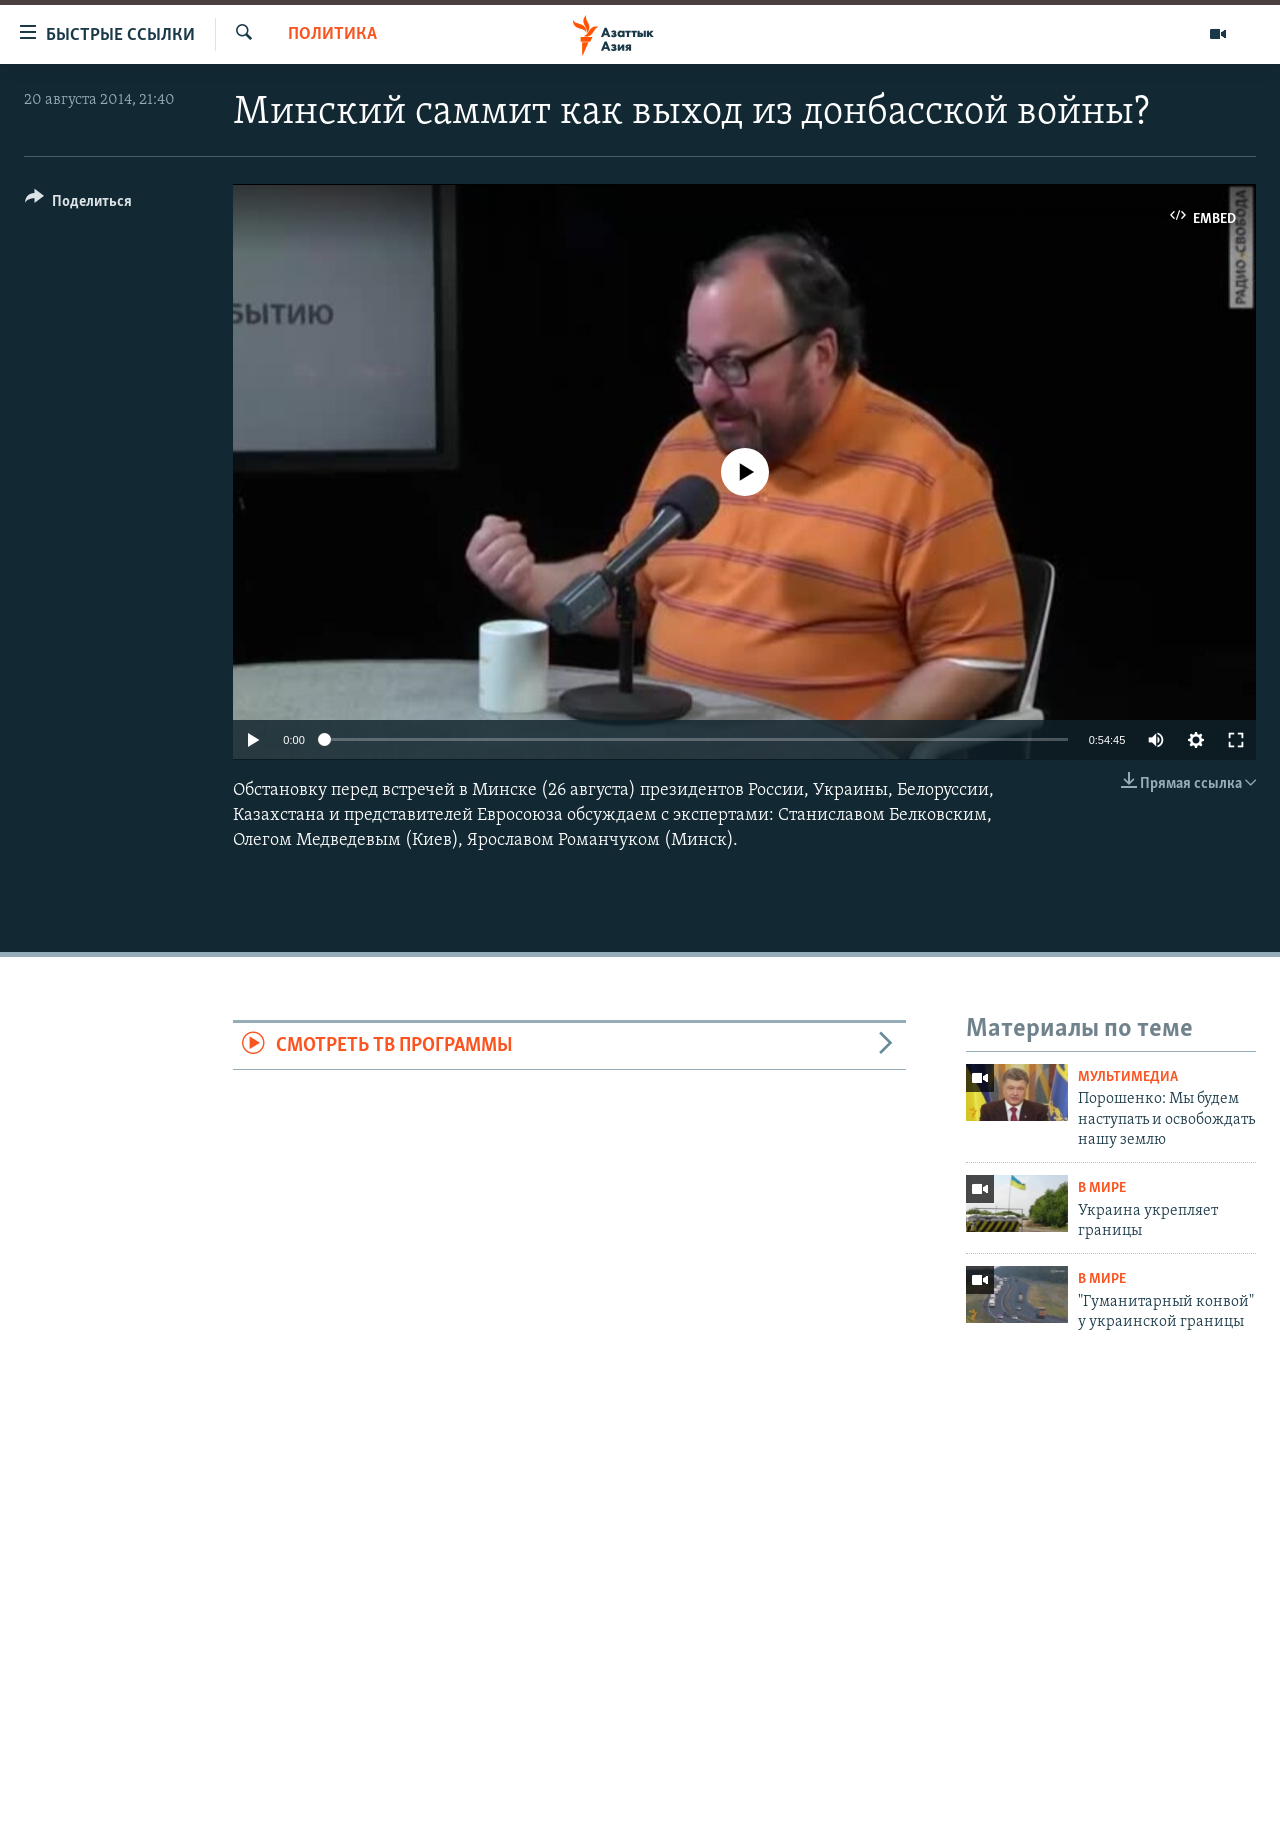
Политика (332, 34)
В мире (1102, 1188)
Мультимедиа (1128, 1077)
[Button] (78, 204)
